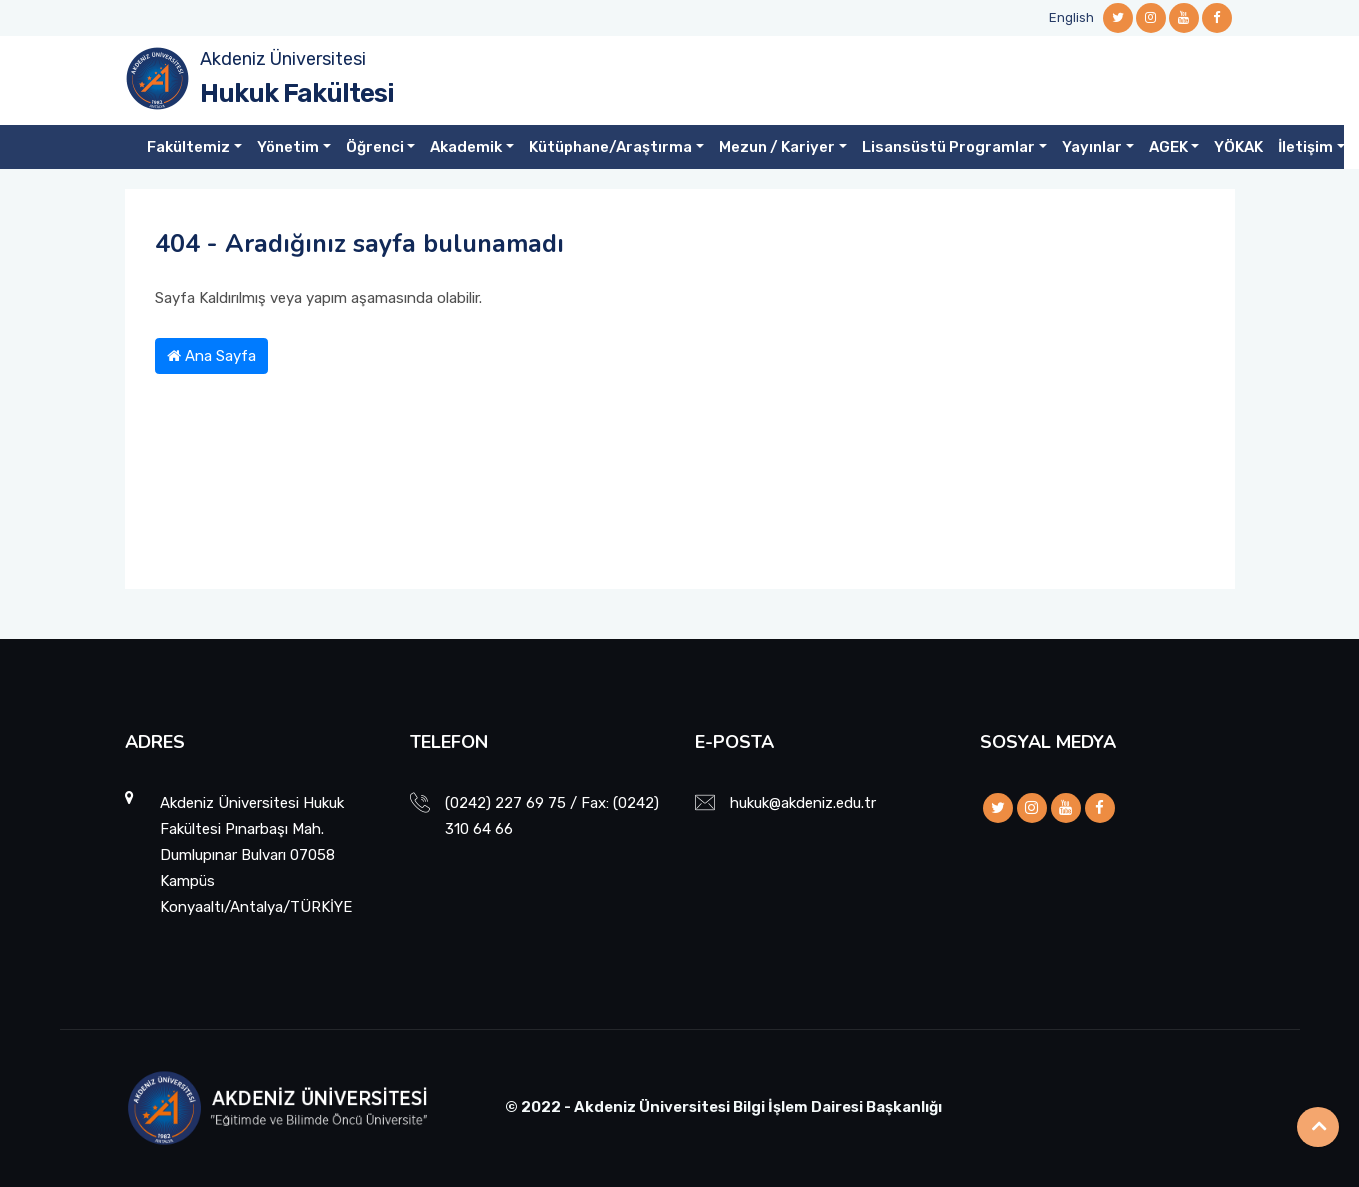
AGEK (1168, 147)
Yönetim (288, 147)
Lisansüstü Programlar (948, 147)
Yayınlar (1092, 147)
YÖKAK (1238, 147)
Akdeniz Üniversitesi (283, 59)
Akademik (466, 147)
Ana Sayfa (211, 356)
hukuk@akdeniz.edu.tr (803, 803)
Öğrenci (375, 147)
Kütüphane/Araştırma (610, 147)
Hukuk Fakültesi (297, 93)
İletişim (1305, 147)
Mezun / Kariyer (777, 147)
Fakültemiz (188, 147)
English (1071, 17)
